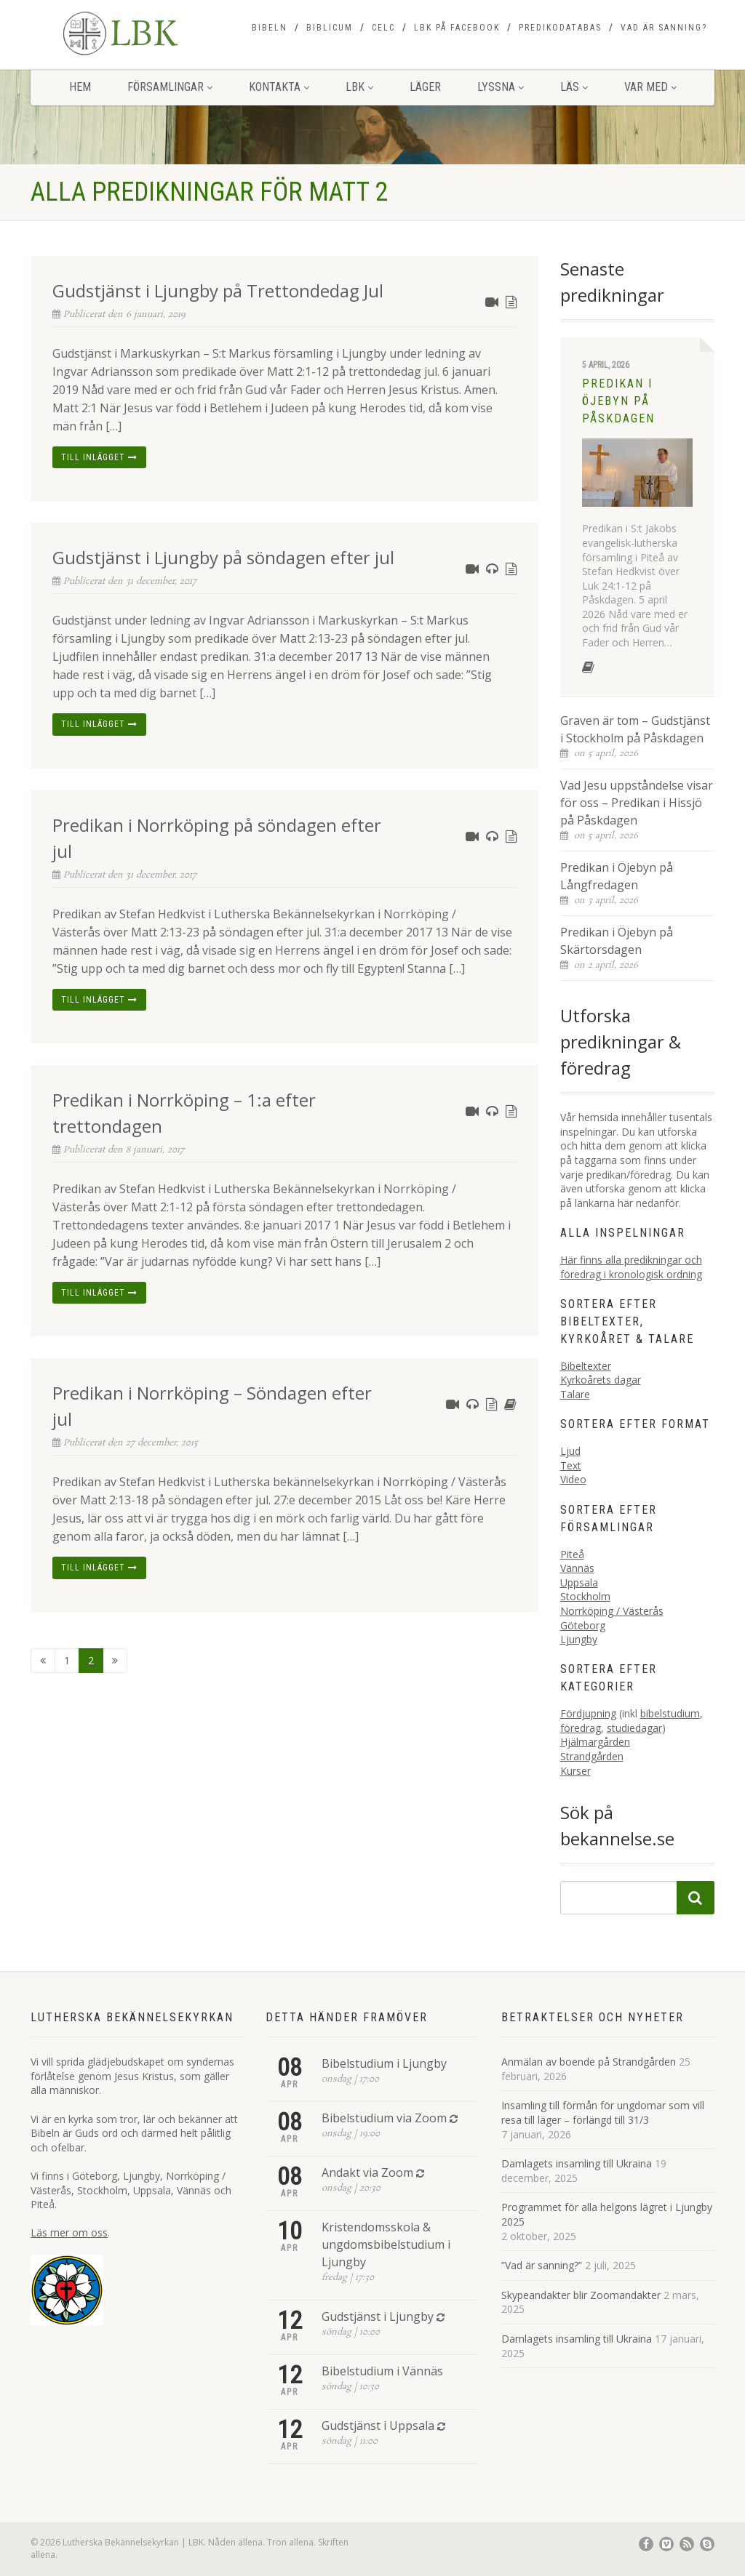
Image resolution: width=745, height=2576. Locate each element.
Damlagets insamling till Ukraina (576, 2163)
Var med (650, 87)
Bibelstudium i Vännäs (382, 2371)
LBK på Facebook (457, 28)
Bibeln (269, 28)
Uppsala (579, 1582)
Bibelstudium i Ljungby (384, 2063)
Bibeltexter (585, 1366)
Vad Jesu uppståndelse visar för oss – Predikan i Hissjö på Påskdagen (636, 802)
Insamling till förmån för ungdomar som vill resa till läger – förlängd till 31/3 (602, 2112)
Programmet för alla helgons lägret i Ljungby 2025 (606, 2214)
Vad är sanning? (664, 28)
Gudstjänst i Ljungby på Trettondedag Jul (217, 290)
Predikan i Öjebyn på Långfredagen (616, 876)
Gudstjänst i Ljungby (378, 2316)
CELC (383, 28)
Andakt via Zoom (367, 2172)
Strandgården (592, 1756)
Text (570, 1465)
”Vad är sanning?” (541, 2265)
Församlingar (169, 87)
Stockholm (585, 1596)
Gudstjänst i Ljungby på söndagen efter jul (223, 557)
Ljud (570, 1451)
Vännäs (577, 1568)
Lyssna (500, 87)
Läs (574, 87)
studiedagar (634, 1728)
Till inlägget (99, 457)
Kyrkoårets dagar (600, 1380)
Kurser (575, 1771)
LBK (359, 87)
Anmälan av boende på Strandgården (588, 2062)
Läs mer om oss (69, 2232)
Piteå (572, 1554)
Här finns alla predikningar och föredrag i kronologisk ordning (631, 1267)
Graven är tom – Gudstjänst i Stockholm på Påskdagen (635, 729)
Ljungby (578, 1639)
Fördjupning (588, 1713)
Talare (575, 1394)
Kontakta (279, 87)
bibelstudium (670, 1713)
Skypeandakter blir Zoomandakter (581, 2295)
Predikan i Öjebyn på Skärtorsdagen (616, 941)
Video (573, 1479)
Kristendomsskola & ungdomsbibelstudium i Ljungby (386, 2244)
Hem (80, 87)
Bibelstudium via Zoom (384, 2118)
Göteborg (582, 1625)
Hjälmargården (595, 1742)
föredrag (580, 1728)
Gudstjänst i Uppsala (378, 2425)
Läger (425, 87)
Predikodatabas (560, 28)
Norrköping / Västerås (612, 1611)
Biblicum (329, 28)
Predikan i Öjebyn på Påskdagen (618, 401)
